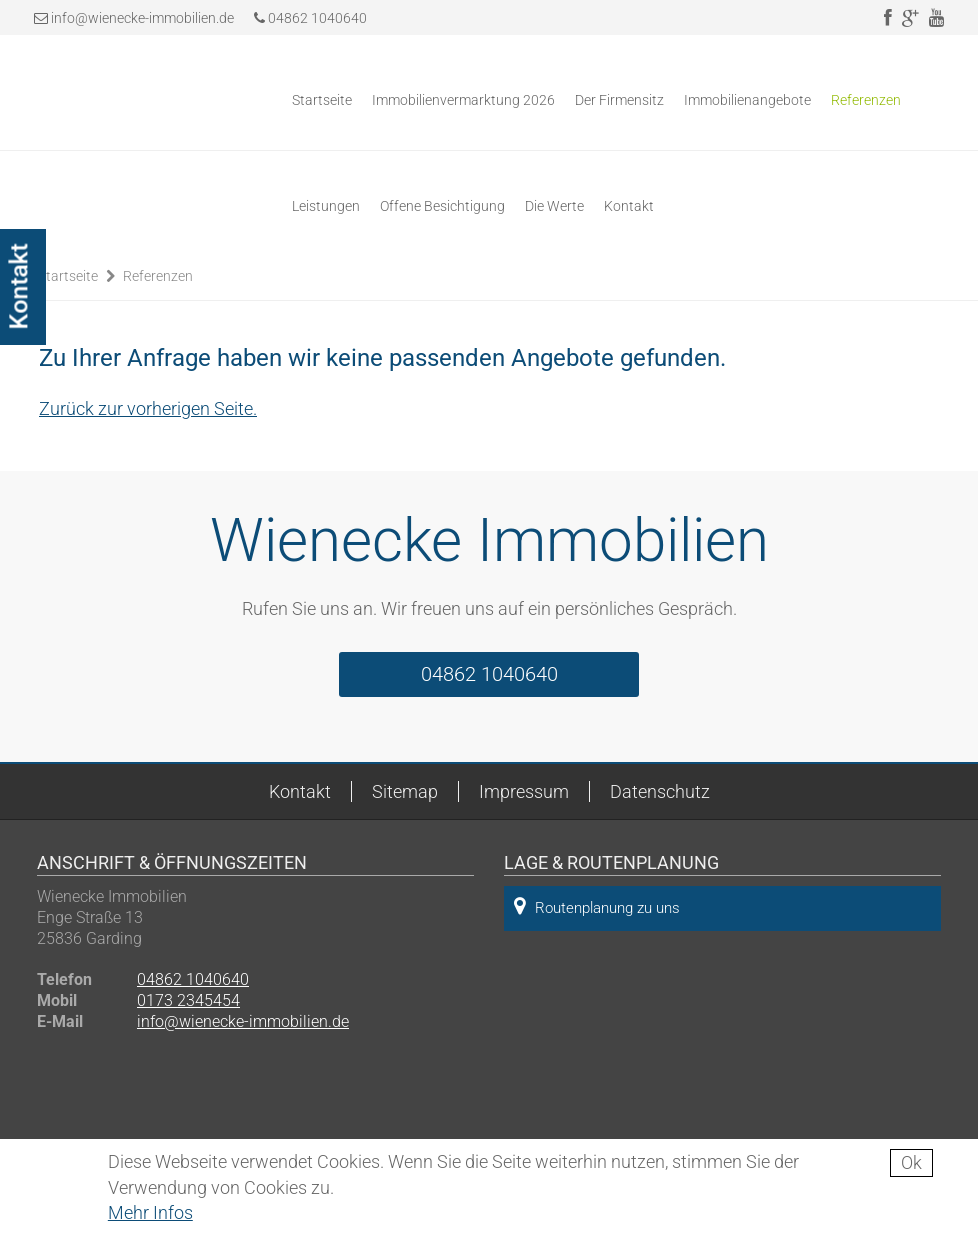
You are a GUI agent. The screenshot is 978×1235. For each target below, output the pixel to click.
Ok (911, 1162)
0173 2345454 (188, 1000)
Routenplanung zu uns (597, 906)
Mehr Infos (150, 1212)
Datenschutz (660, 791)
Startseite (322, 100)
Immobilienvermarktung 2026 (463, 100)
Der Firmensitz (619, 100)
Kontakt (629, 206)
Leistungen (326, 206)
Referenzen (866, 100)
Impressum (524, 791)
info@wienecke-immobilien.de (142, 18)
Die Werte (554, 206)
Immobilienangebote (747, 100)
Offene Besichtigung (442, 206)
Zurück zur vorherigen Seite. (148, 408)
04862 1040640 (310, 18)
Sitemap (405, 791)
